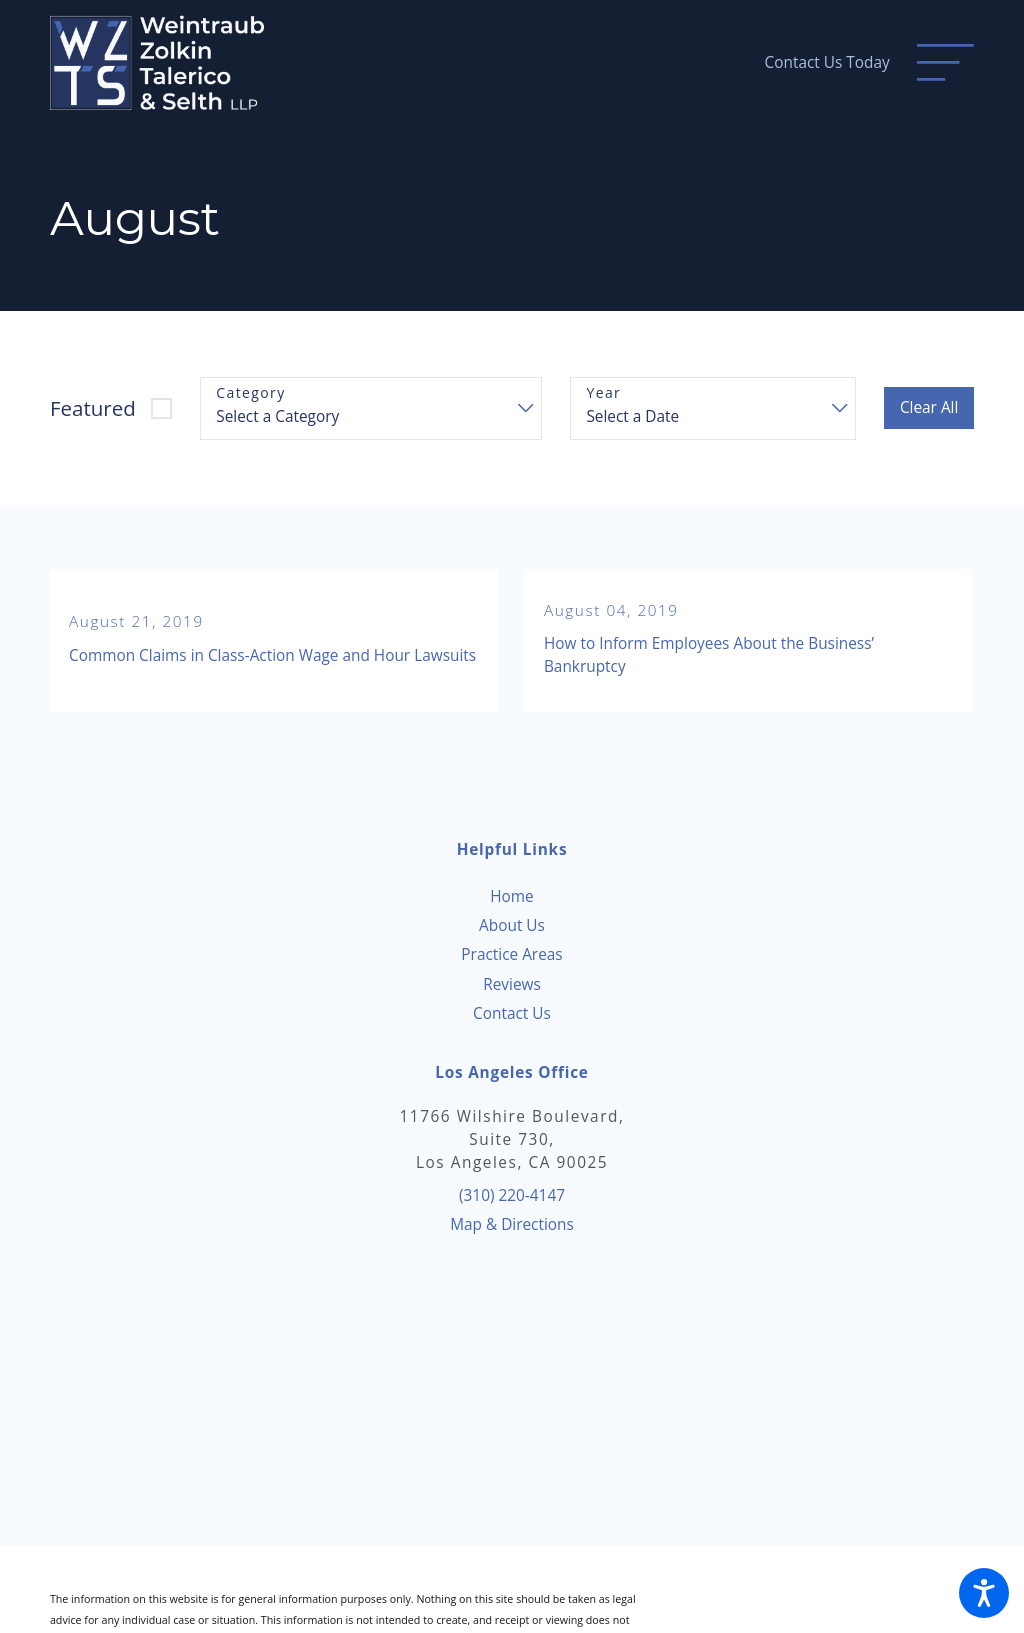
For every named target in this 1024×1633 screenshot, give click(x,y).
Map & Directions (512, 1224)
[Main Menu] (945, 62)
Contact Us (512, 1013)
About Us (512, 925)
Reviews (512, 984)
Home (511, 896)
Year (603, 393)
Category (250, 393)
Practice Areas (511, 954)
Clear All (929, 407)
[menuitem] (512, 896)
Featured (93, 408)
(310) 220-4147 (512, 1195)
